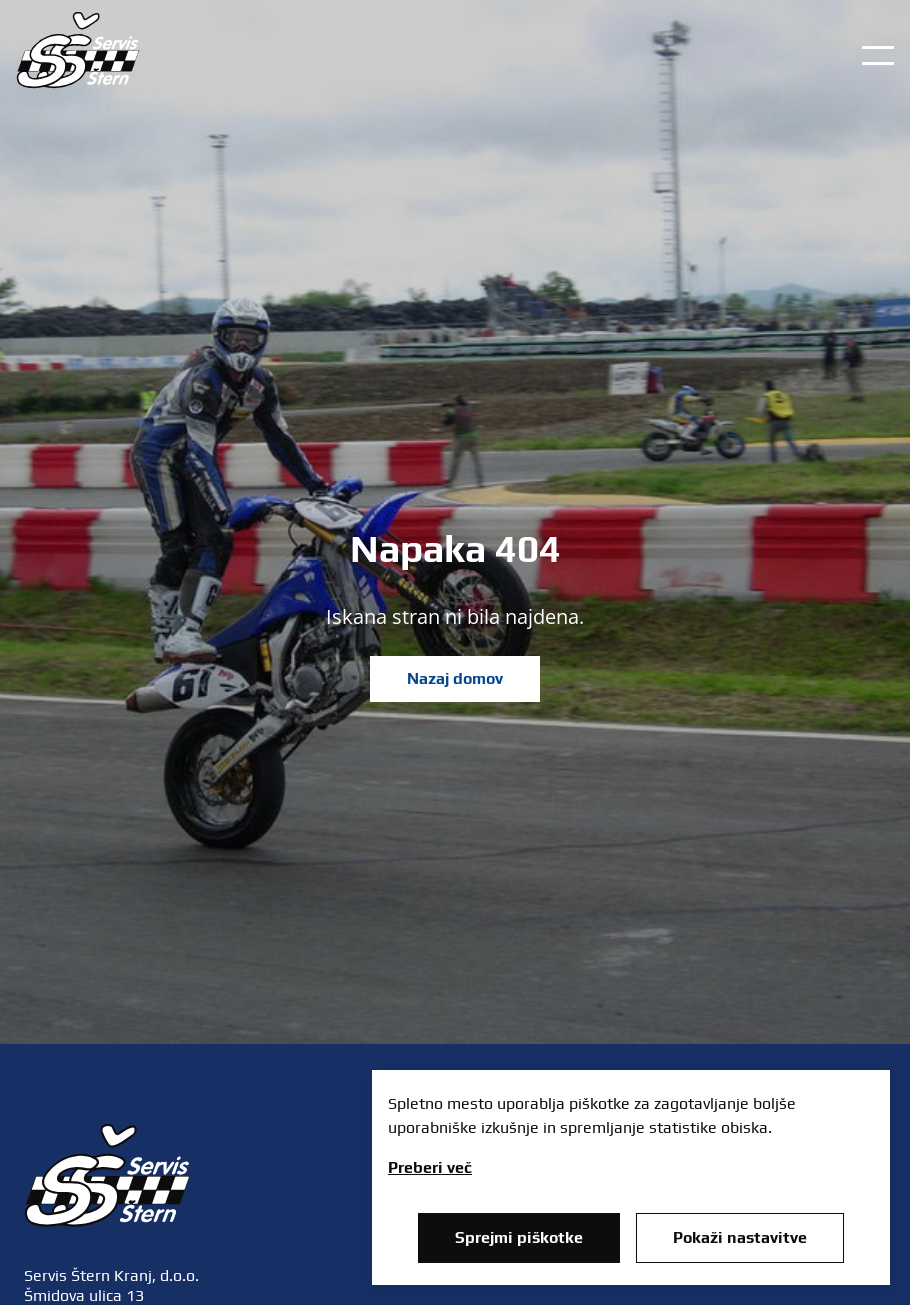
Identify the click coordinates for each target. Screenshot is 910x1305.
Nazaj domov (455, 678)
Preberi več (430, 1167)
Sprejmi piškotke (519, 1237)
